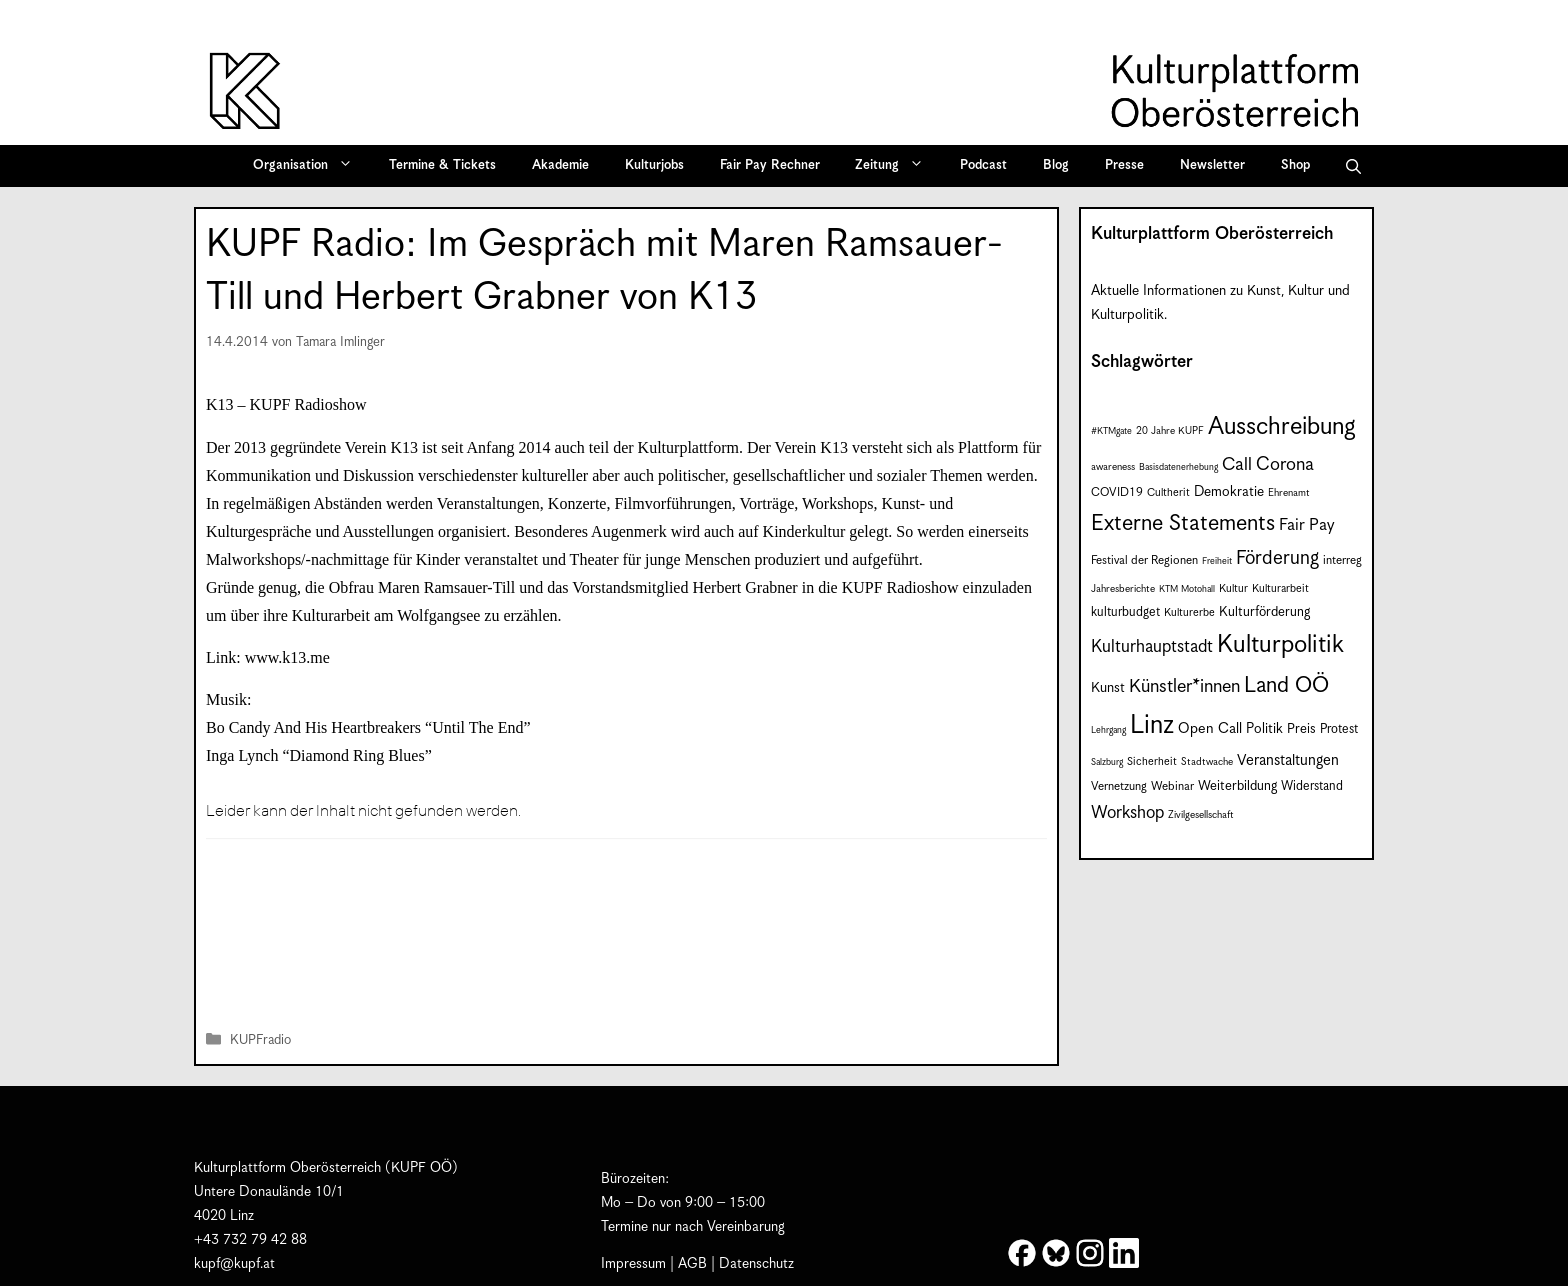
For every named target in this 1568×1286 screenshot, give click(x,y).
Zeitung (896, 166)
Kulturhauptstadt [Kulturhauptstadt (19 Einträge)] (1152, 647)
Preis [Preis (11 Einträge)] (1301, 729)
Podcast (983, 165)
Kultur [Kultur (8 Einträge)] (1233, 588)
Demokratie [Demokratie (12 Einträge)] (1229, 492)
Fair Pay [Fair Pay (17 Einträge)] (1307, 525)
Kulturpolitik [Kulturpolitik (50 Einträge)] (1280, 645)
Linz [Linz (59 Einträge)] (1152, 725)
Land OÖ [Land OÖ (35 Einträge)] (1286, 685)
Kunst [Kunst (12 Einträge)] (1108, 688)
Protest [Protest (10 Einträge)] (1339, 729)
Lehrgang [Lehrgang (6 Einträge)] (1108, 730)
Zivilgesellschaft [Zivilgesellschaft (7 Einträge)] (1201, 815)
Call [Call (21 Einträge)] (1237, 465)
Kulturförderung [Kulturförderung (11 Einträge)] (1264, 612)
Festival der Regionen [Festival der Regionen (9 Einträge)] (1144, 560)
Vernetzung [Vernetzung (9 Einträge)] (1119, 786)
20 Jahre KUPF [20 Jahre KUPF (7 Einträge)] (1170, 431)
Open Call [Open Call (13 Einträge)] (1210, 728)
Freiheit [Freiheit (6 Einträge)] (1217, 561)
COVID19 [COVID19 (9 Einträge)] (1117, 492)
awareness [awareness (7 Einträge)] (1113, 467)
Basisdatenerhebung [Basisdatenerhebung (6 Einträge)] (1178, 467)
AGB (692, 1264)
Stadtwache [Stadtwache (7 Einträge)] (1207, 762)
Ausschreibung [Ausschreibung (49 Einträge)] (1282, 427)
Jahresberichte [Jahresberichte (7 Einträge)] (1123, 589)
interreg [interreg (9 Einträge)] (1342, 560)
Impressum (633, 1264)
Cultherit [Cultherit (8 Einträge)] (1168, 492)
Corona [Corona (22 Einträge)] (1285, 464)
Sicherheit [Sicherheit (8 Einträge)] (1152, 761)
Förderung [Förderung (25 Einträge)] (1277, 558)
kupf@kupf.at (234, 1264)
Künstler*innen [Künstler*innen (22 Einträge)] (1184, 686)
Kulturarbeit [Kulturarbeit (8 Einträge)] (1280, 588)
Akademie (560, 165)
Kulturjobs (654, 165)
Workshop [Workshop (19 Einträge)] (1127, 813)
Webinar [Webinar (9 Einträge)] (1172, 786)
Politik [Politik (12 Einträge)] (1264, 729)
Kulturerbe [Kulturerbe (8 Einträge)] (1189, 612)
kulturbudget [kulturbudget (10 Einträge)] (1125, 612)
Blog (1056, 165)
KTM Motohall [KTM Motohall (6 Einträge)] (1187, 589)
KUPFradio (260, 1041)
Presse (1124, 165)
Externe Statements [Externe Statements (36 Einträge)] (1183, 523)
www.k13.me (287, 657)
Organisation (309, 166)
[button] (1353, 166)
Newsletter (1212, 165)
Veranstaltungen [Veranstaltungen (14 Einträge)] (1288, 760)
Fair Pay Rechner (770, 165)
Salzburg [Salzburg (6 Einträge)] (1107, 762)
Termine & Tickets (442, 165)
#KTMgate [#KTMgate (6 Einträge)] (1111, 431)
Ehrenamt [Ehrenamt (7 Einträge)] (1289, 493)
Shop (1295, 165)
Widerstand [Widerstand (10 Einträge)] (1312, 786)
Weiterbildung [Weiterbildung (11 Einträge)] (1237, 786)
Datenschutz (756, 1264)
